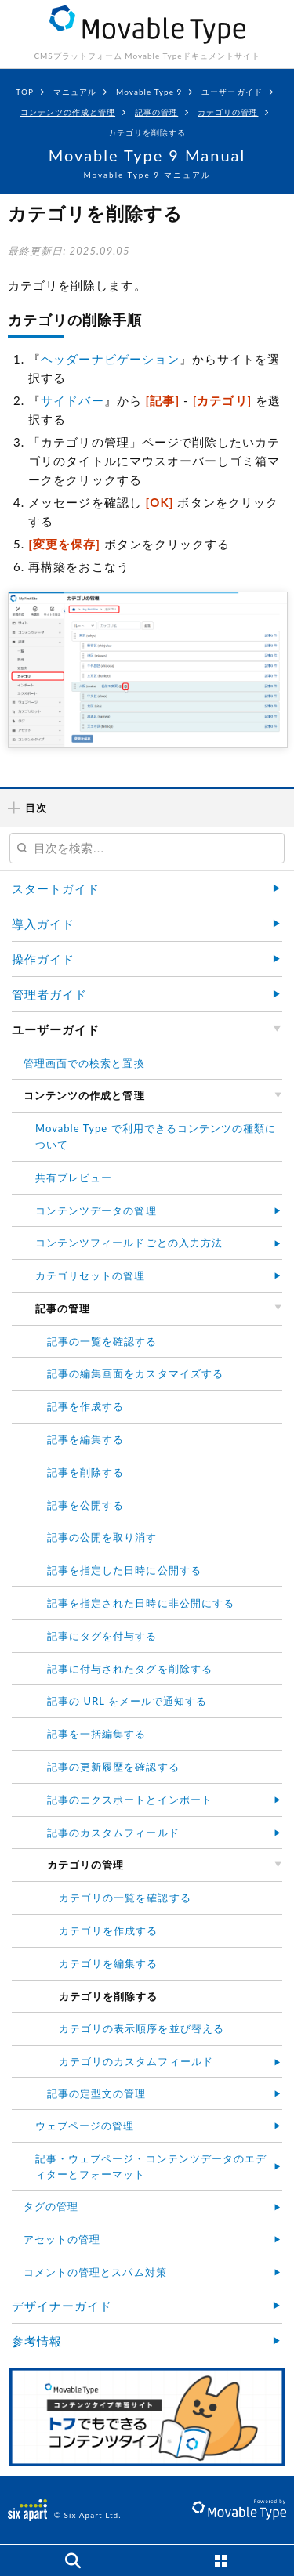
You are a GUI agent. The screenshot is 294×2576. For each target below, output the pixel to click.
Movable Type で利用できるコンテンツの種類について (155, 1136)
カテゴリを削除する (147, 132)
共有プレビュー (73, 1177)
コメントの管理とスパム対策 (95, 2272)
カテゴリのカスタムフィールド (136, 2061)
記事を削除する (85, 1472)
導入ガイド (43, 924)
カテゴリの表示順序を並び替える (141, 2028)
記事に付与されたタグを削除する (129, 1668)
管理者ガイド (49, 994)
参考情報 (37, 2341)
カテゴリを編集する (108, 1963)
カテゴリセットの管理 (90, 1275)
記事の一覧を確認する (102, 1341)
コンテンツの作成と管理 (68, 112)
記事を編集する (85, 1439)
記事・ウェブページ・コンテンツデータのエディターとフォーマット (151, 2166)
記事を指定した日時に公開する (124, 1570)
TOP (25, 91)
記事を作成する (85, 1406)
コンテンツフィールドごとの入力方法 (129, 1242)
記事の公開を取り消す (102, 1537)
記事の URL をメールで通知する (127, 1701)
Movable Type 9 (149, 91)
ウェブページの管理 (84, 2125)
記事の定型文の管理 (96, 2093)
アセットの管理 (62, 2239)
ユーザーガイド (231, 91)
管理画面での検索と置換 (84, 1063)
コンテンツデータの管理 (96, 1210)
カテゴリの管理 (228, 112)
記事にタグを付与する (102, 1636)
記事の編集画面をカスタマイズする (135, 1373)
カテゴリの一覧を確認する (125, 1897)
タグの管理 (51, 2206)
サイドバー (72, 400)
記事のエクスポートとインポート (129, 1799)
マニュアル (74, 91)
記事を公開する (85, 1505)
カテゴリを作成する (108, 1930)
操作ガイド (43, 959)
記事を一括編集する (96, 1734)
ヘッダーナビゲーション (110, 359)
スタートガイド (56, 888)
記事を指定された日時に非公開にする (140, 1603)
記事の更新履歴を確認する (113, 1766)
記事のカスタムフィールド (113, 1832)
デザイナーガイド (62, 2306)
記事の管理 (156, 112)
